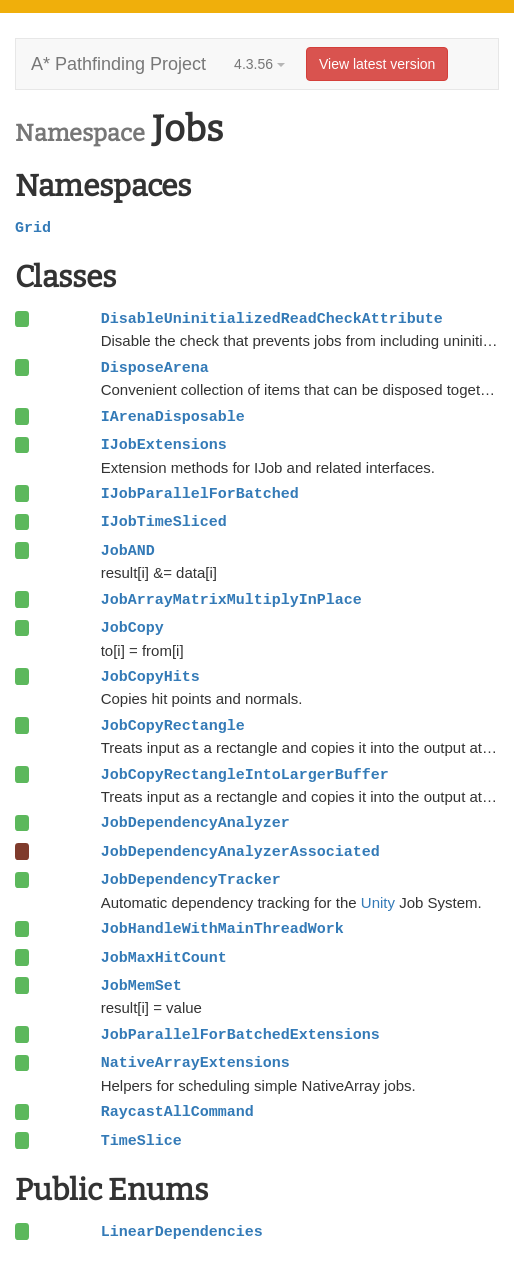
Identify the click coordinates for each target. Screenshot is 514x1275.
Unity (378, 902)
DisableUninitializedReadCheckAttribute (272, 319)
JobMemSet (141, 986)
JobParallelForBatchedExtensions (240, 1035)
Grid (33, 228)
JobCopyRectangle (173, 726)
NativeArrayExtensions (195, 1063)
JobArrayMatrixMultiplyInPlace (231, 600)
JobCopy (132, 628)
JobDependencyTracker (191, 880)
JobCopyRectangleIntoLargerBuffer (245, 775)
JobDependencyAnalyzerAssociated (240, 852)
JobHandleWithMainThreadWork (222, 929)
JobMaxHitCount (164, 958)
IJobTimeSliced (164, 522)
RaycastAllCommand (177, 1112)
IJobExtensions (164, 445)
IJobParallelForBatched (200, 494)
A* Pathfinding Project (118, 64)
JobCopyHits (150, 677)
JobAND (128, 551)
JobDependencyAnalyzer (195, 823)
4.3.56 (259, 64)
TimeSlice (141, 1141)
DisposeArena (155, 368)
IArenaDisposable (173, 417)
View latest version (377, 64)
